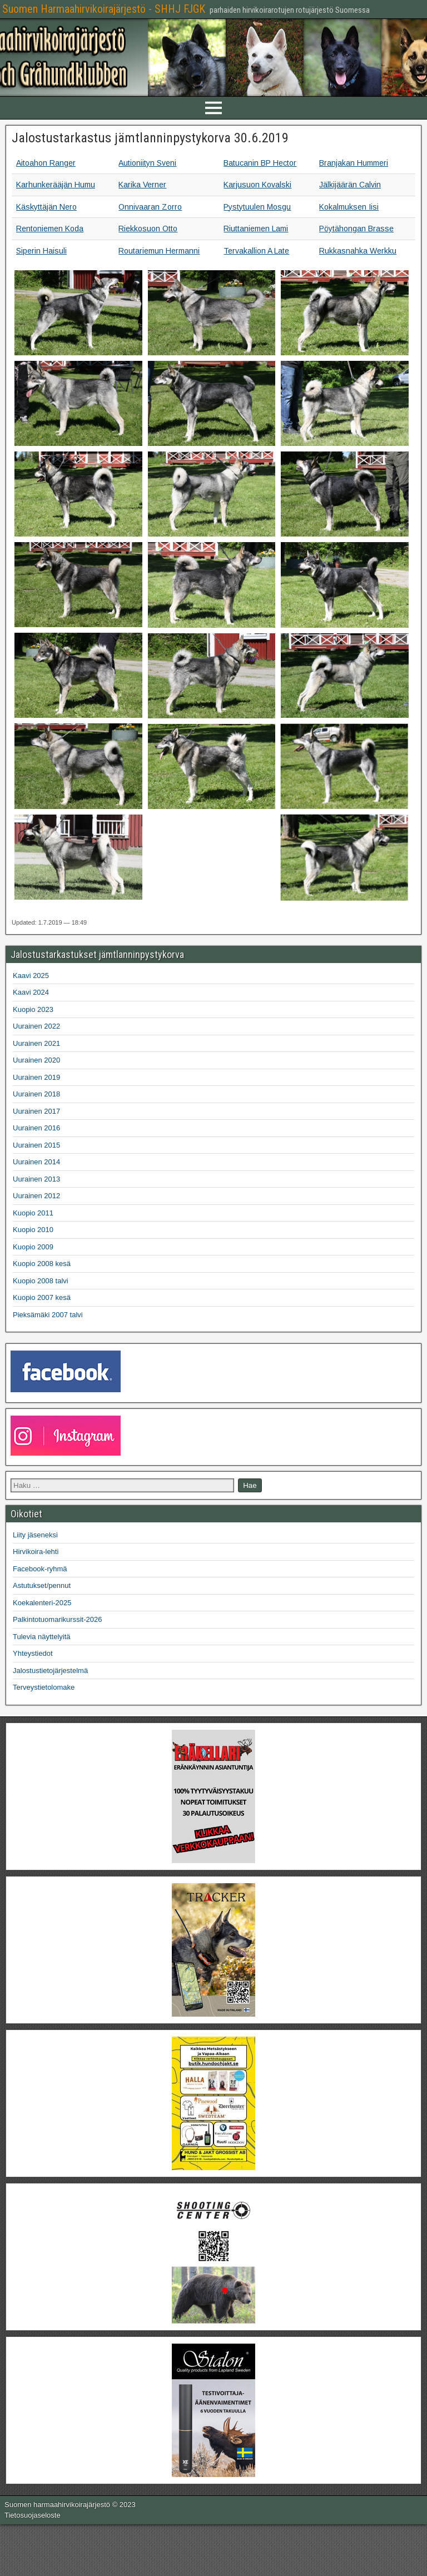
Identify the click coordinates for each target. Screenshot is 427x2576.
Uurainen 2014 (36, 1162)
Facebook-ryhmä (40, 1569)
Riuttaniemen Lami (256, 228)
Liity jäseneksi (35, 1535)
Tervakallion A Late (256, 250)
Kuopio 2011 (33, 1213)
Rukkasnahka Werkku (357, 250)
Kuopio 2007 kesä (42, 1297)
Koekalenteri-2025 (42, 1603)
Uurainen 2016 (36, 1128)
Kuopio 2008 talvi (40, 1281)
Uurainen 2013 (36, 1179)
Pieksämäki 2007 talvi (48, 1315)
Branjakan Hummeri (353, 162)
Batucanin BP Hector (260, 162)
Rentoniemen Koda (49, 228)
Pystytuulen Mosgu (257, 206)
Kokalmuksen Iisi (349, 206)
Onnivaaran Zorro (150, 206)
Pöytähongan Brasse (356, 228)
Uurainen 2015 (36, 1145)
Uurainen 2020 (36, 1060)
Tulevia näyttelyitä (42, 1636)
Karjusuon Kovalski (257, 184)
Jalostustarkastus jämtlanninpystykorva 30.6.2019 (150, 138)
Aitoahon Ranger (46, 162)
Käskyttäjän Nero (46, 206)
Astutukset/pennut (42, 1585)
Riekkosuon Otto (147, 228)
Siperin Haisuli (41, 250)
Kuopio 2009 (33, 1247)
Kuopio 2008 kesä (42, 1263)
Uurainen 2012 (36, 1196)
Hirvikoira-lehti (35, 1551)
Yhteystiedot (33, 1653)
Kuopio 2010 (33, 1229)
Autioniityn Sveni (147, 162)
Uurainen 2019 (36, 1077)
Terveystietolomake (44, 1687)
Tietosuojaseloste (32, 2515)
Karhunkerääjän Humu (55, 184)
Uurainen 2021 (36, 1043)
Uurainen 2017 (36, 1111)
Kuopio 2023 (33, 1009)
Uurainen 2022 (36, 1026)
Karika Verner (142, 184)
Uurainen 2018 (36, 1094)
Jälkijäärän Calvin (350, 184)
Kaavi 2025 (31, 975)
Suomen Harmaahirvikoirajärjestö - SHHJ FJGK (103, 9)
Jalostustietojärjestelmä (50, 1670)
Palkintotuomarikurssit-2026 (57, 1619)
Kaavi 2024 (31, 992)
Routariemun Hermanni (159, 250)
